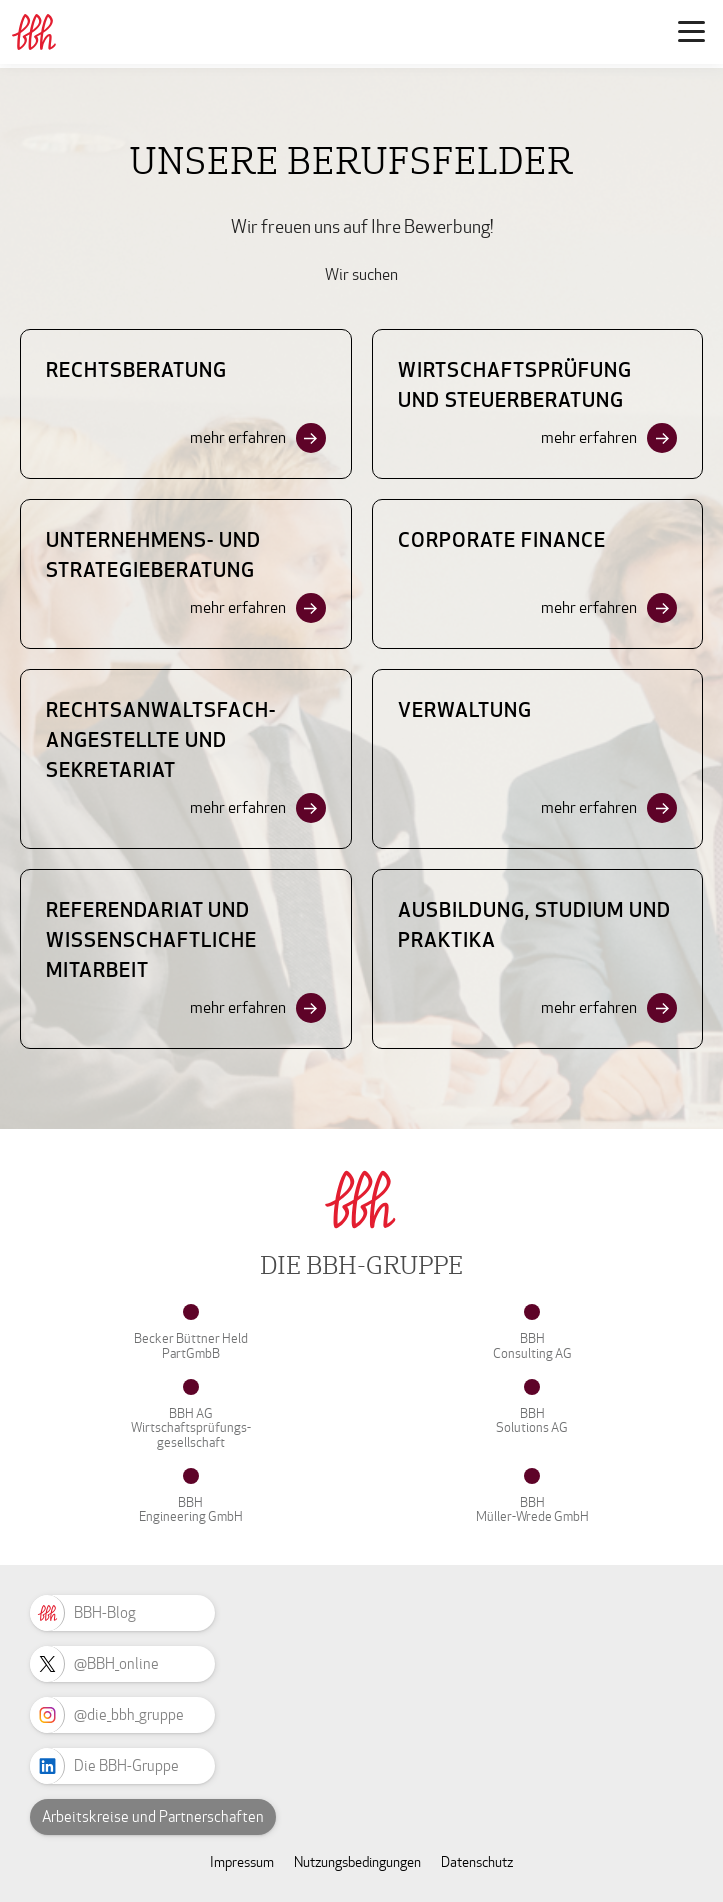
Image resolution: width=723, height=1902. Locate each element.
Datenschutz (477, 1862)
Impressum (242, 1862)
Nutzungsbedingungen (357, 1862)
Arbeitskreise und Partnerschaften (153, 1817)
